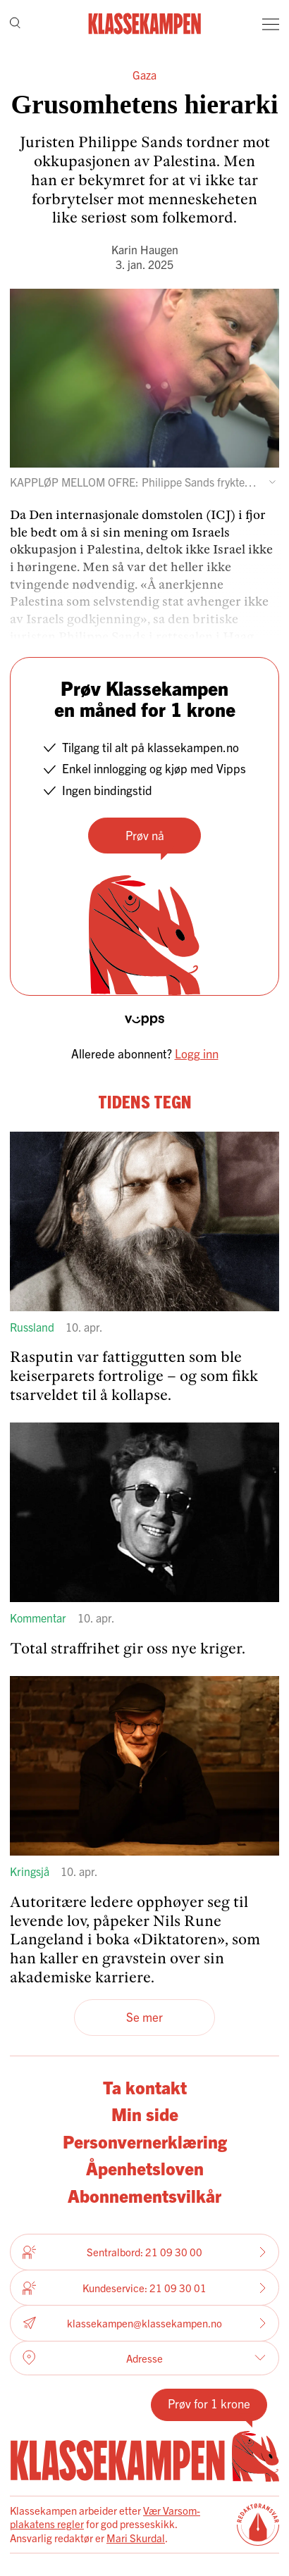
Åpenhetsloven (145, 2168)
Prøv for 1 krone (209, 2403)
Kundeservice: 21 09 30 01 (144, 2288)
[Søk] (15, 24)
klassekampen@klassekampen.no (144, 2323)
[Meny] (270, 24)
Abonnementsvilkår (144, 2195)
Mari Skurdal (135, 2537)
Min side (144, 2114)
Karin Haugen (144, 249)
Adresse (144, 2357)
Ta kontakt (145, 2087)
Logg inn (197, 1053)
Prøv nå (144, 834)
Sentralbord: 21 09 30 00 (144, 2252)
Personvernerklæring (145, 2141)
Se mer (144, 2016)
